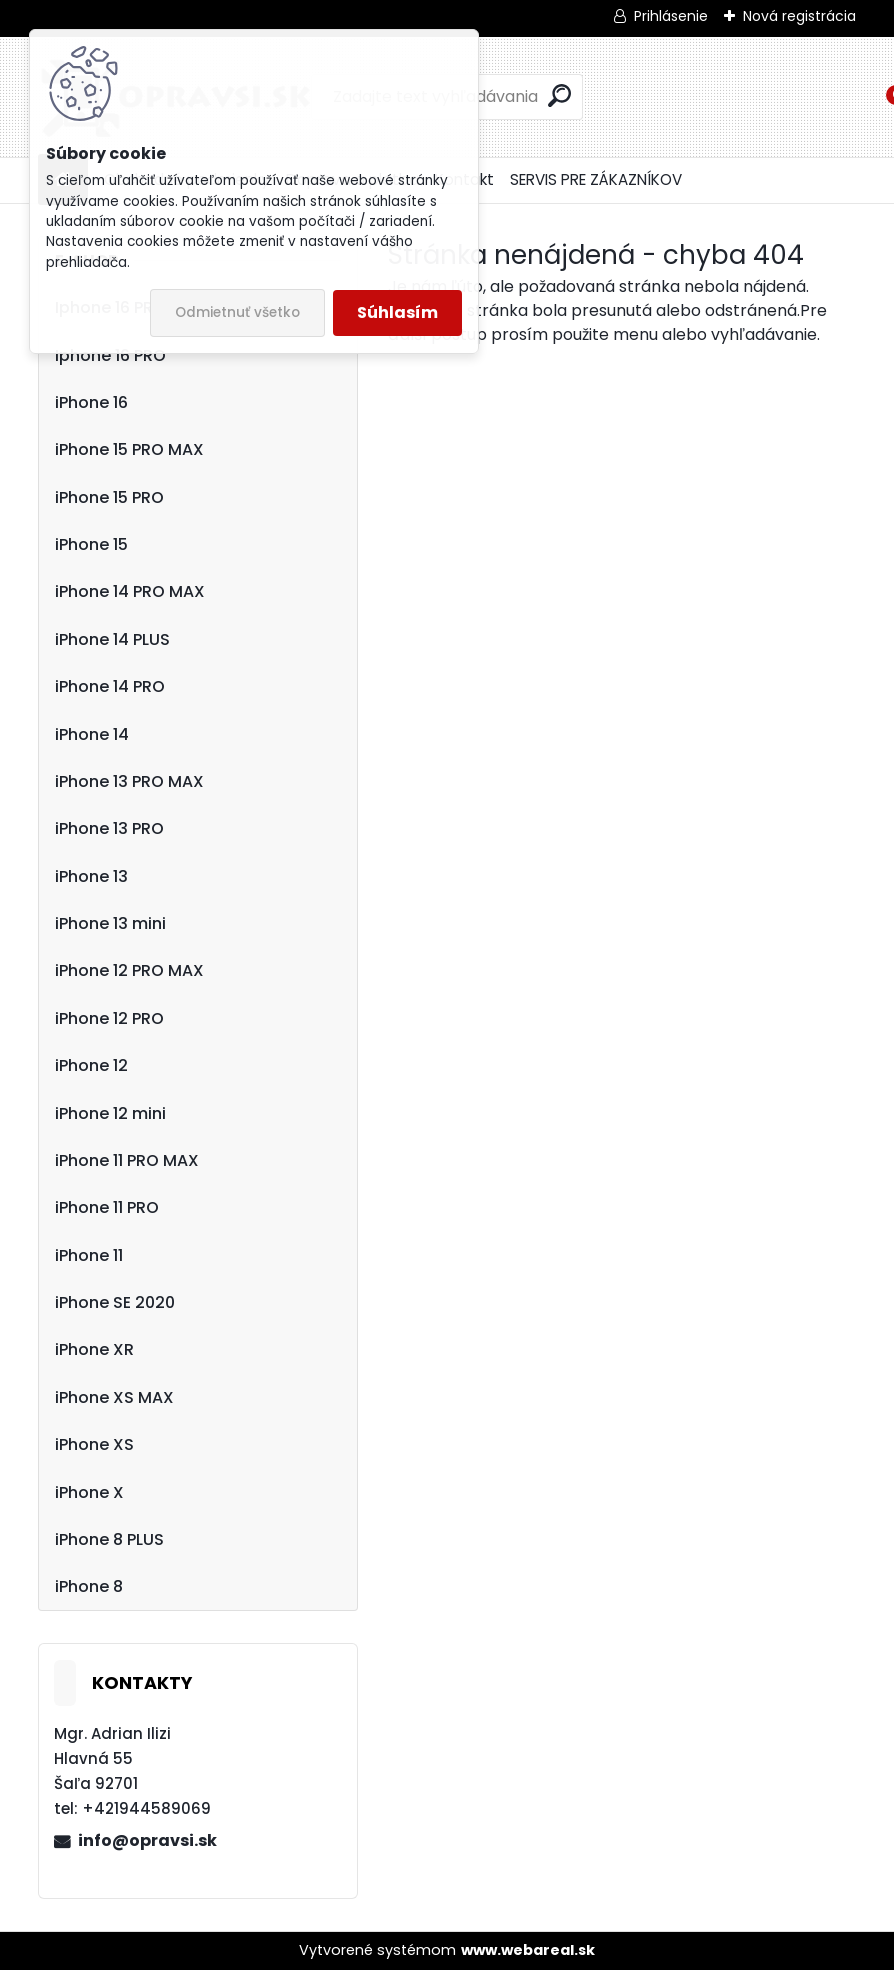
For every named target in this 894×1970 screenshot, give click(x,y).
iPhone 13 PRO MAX (129, 781)
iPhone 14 (92, 734)
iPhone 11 (89, 1255)
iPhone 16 (91, 402)
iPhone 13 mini (110, 923)
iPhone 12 (91, 1065)
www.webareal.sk (528, 1950)
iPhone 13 (91, 876)
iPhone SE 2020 (115, 1302)
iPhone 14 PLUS (112, 639)
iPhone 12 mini (110, 1113)
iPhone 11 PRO (107, 1207)
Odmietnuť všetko (237, 312)
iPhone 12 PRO (109, 1018)
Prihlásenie (671, 16)
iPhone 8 (89, 1586)
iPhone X (89, 1492)
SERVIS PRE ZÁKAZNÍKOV (596, 179)
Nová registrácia (799, 16)
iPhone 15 (91, 544)
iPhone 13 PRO (109, 828)
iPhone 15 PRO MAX (129, 449)
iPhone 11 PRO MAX (127, 1160)
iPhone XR (94, 1349)
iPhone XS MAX (114, 1397)
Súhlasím (397, 312)
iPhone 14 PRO (110, 686)
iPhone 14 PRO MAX (130, 591)
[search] (559, 95)
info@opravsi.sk (147, 1840)
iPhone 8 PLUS (109, 1539)
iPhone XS (94, 1444)
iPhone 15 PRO (109, 497)
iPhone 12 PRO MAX (129, 970)
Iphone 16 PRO (110, 355)
